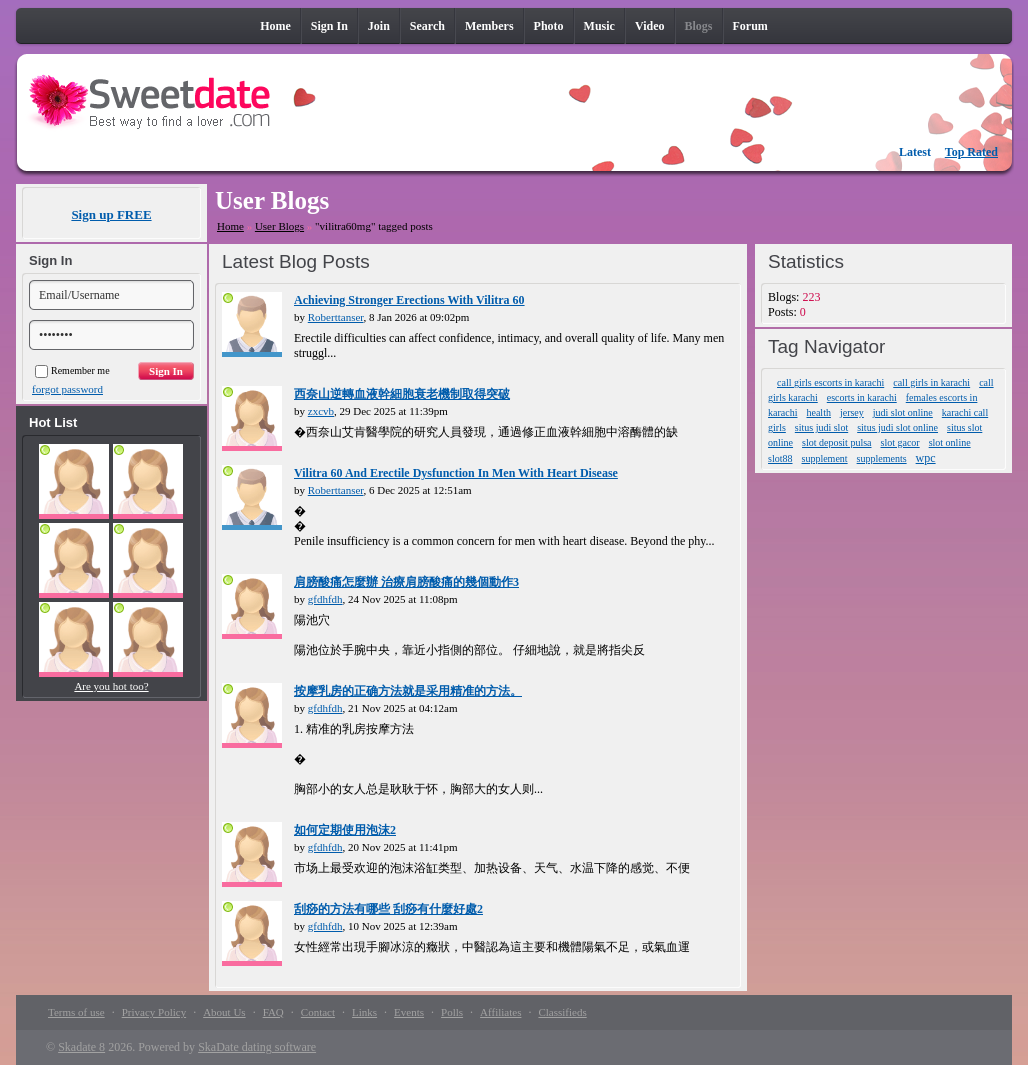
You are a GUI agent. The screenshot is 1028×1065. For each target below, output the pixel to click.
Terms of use (76, 1012)
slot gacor (900, 442)
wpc (926, 458)
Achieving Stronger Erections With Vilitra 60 (409, 300)
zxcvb (321, 411)
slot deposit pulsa (836, 442)
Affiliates (500, 1012)
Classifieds (562, 1012)
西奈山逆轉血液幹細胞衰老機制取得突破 (402, 394)
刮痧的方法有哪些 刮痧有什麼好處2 (388, 909)
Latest (915, 152)
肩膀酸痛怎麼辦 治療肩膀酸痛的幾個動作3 (406, 582)
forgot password (67, 389)
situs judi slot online (897, 427)
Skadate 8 (81, 1047)
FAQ (273, 1012)
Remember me (72, 370)
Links (364, 1012)
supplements (882, 458)
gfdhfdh (325, 599)
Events (409, 1012)
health (818, 412)
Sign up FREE (111, 214)
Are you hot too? (111, 686)
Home (230, 226)
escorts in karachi (862, 397)
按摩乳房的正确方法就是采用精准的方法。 (408, 691)
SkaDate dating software (257, 1047)
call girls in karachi (931, 382)
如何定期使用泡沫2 (345, 830)
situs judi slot (821, 427)
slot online (950, 442)
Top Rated (971, 152)
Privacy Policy (154, 1012)
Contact (318, 1012)
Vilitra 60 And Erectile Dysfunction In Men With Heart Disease (456, 473)
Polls (452, 1012)
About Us (224, 1012)
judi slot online (903, 412)
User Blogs (279, 226)
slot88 (780, 458)
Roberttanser (336, 317)
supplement (825, 458)
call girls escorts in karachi (830, 382)
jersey (852, 412)
